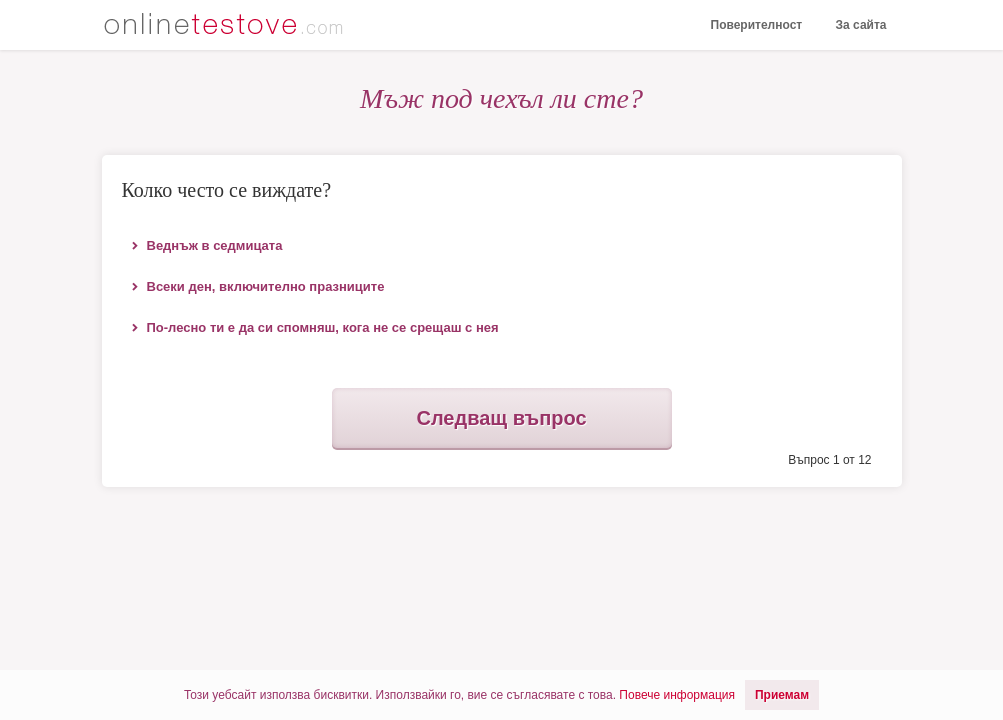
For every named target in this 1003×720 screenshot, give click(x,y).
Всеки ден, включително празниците (266, 286)
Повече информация (677, 695)
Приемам (782, 695)
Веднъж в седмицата (215, 245)
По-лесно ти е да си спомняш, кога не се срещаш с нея (323, 327)
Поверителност (757, 25)
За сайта (861, 25)
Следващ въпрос (501, 418)
